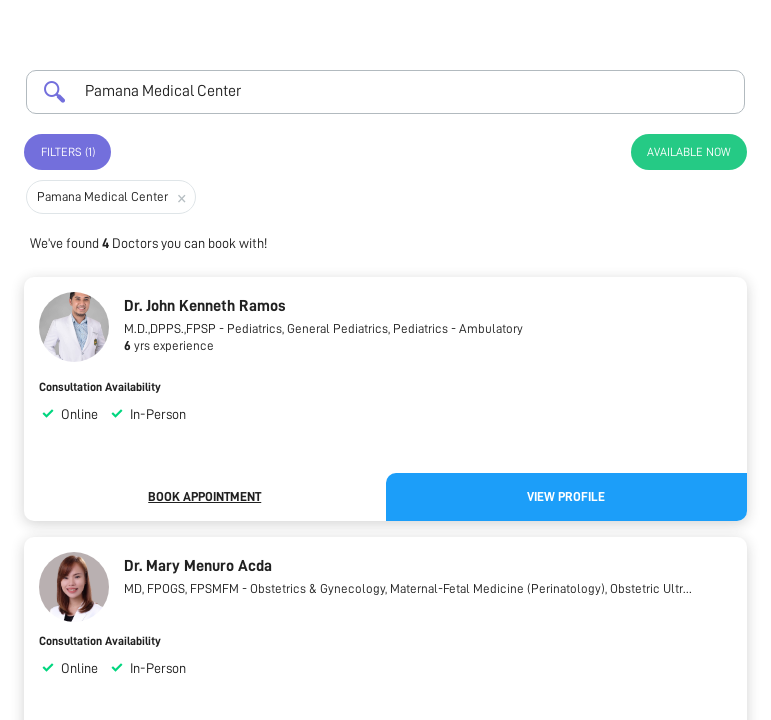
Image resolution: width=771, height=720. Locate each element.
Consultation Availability (100, 387)
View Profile (566, 496)
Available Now (689, 152)
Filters (68, 152)
